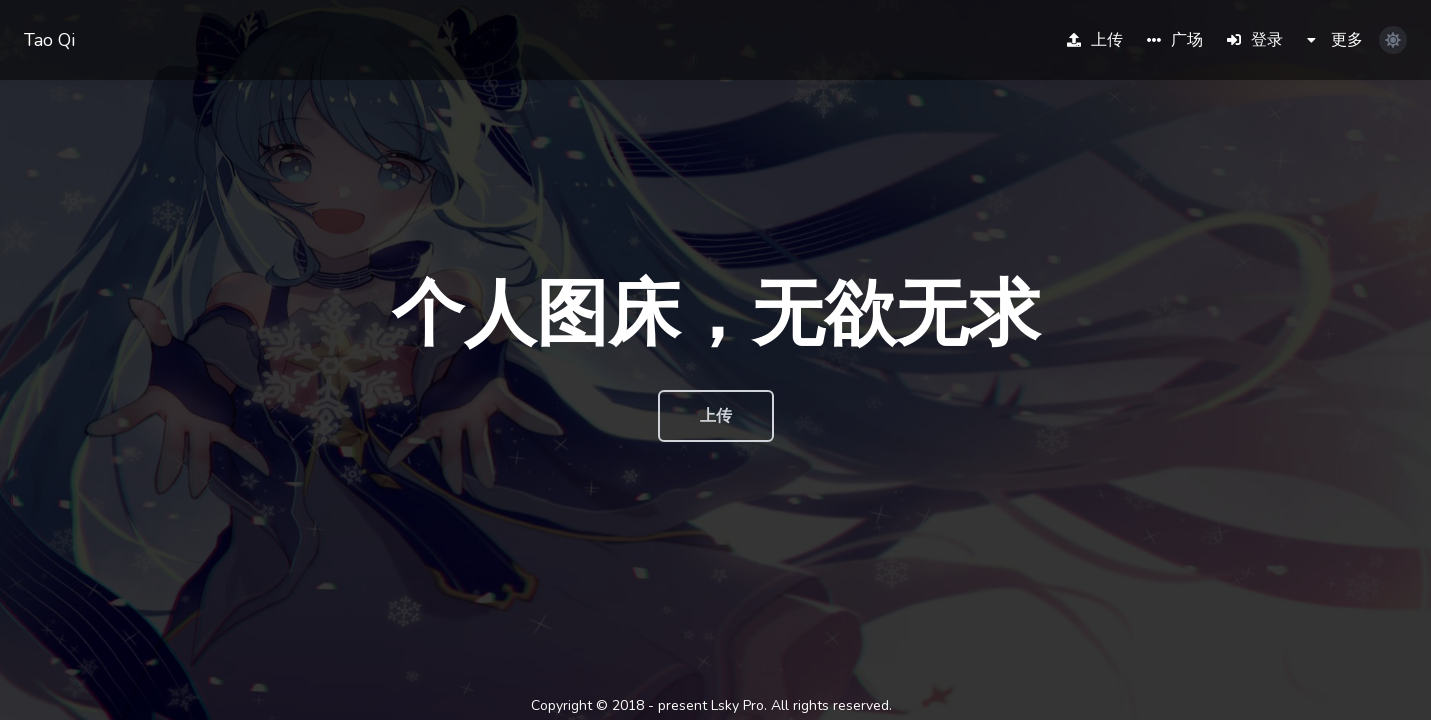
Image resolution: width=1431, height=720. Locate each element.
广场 (1175, 40)
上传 (1095, 40)
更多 (1335, 40)
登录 (1255, 40)
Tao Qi (49, 40)
